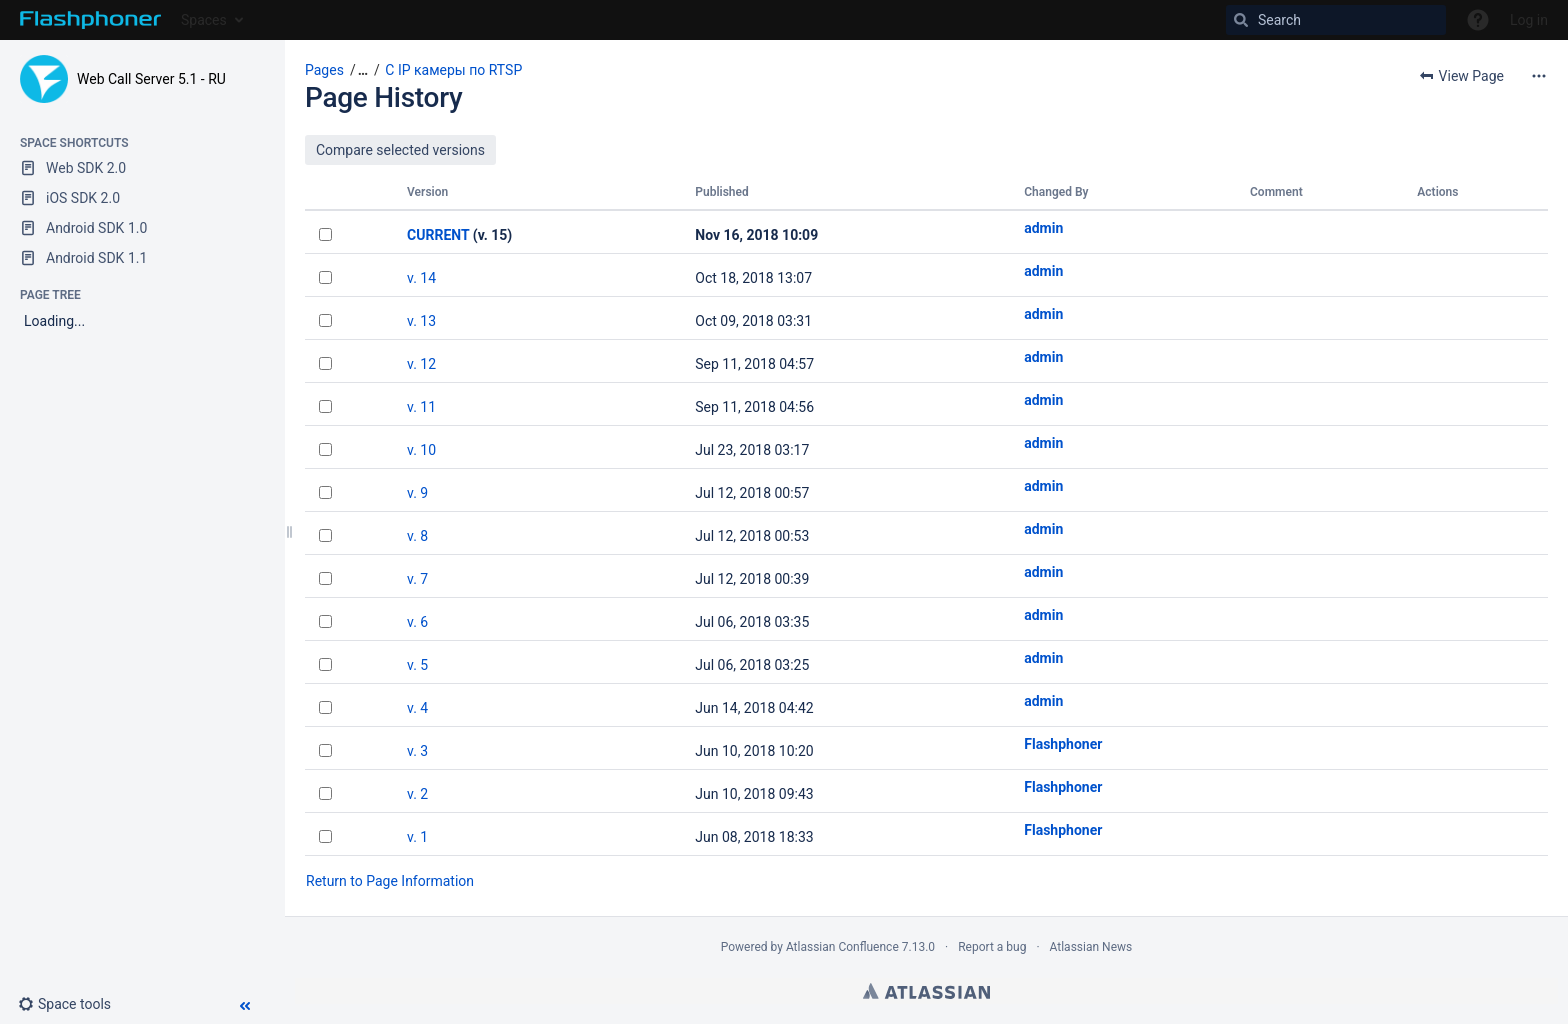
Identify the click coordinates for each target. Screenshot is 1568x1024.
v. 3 (417, 751)
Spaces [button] (204, 20)
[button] (72, 1004)
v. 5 (417, 665)
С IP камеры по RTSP (453, 70)
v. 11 (421, 407)
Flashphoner (1063, 744)
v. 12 (421, 364)
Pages (324, 70)
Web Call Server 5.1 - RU (151, 79)
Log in (1529, 20)
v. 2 (417, 794)
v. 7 (417, 579)
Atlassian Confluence (842, 947)
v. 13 (421, 321)
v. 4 (417, 708)
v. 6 (417, 622)
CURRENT (438, 235)
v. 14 (421, 278)
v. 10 (421, 450)
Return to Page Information (390, 881)
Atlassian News (1091, 947)
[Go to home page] (90, 20)
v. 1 (417, 837)
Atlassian (926, 991)
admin (1043, 228)
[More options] (1539, 76)
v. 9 (417, 493)
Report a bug (992, 947)
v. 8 (417, 536)
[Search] (1336, 20)
